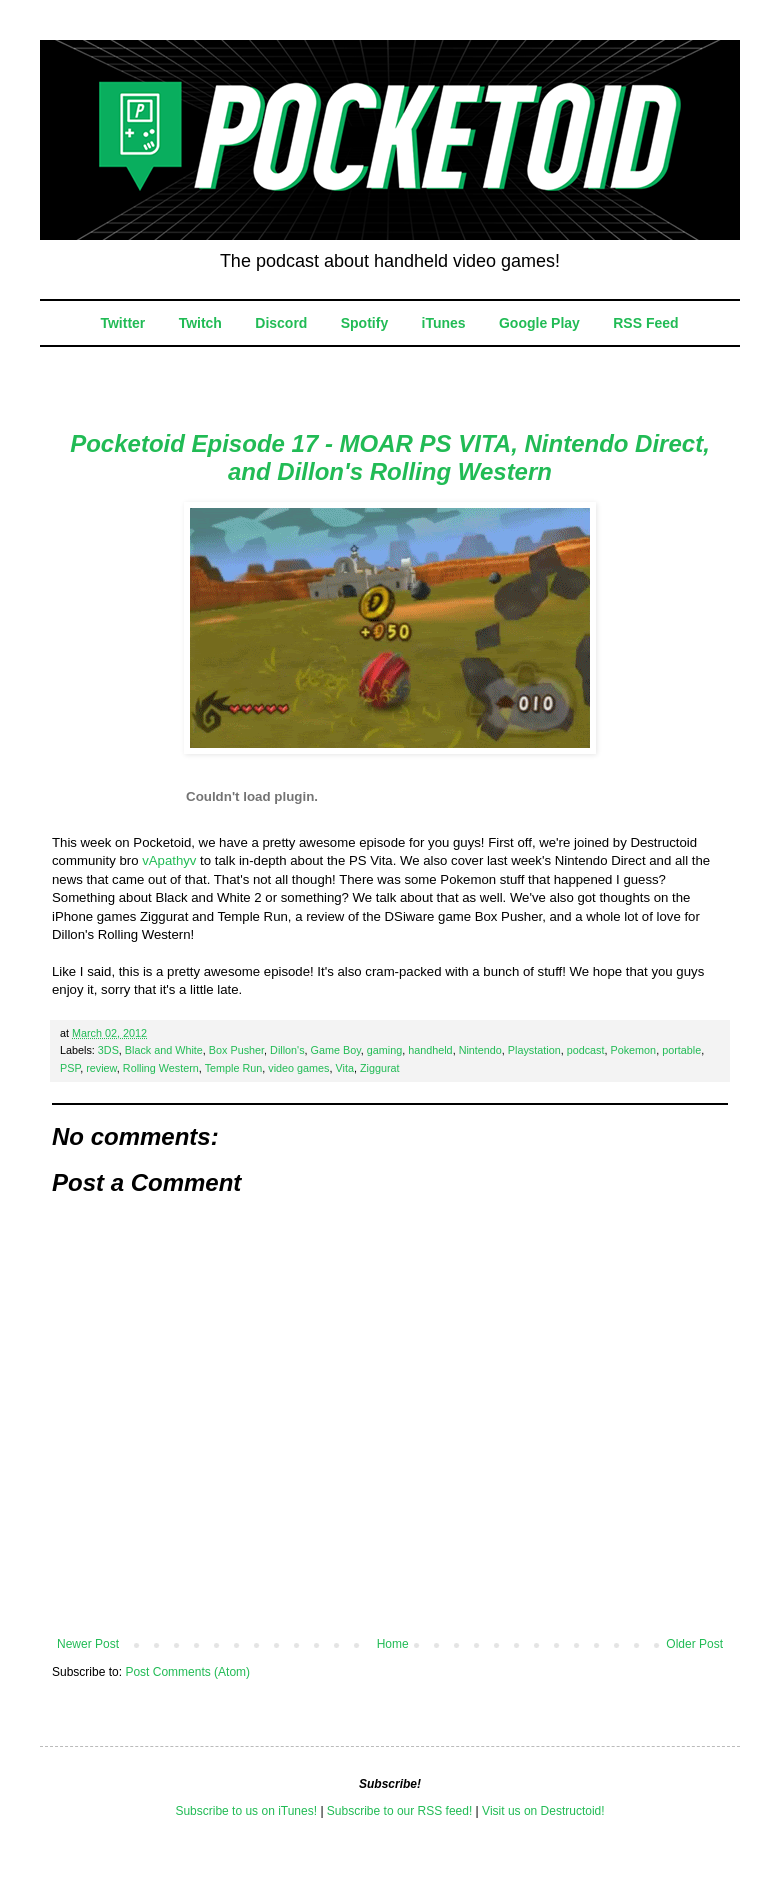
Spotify (364, 323)
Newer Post (88, 1644)
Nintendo (480, 1050)
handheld (430, 1050)
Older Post (694, 1644)
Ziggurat (380, 1068)
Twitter (122, 323)
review (101, 1068)
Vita (345, 1068)
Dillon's (287, 1050)
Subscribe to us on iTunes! (246, 1811)
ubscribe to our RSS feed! (403, 1811)
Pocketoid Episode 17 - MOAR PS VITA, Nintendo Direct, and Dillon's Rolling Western (390, 457)
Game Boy (336, 1050)
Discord (281, 323)
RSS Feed (645, 323)
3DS (108, 1050)
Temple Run (234, 1068)
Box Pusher (236, 1050)
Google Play (539, 323)
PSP (70, 1068)
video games (298, 1068)
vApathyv (169, 860)
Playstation (534, 1050)
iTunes (444, 323)
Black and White (164, 1050)
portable (681, 1050)
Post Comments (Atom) (187, 1672)
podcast (586, 1050)
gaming (384, 1050)
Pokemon (634, 1050)
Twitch (200, 323)
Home (393, 1644)
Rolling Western (161, 1068)
